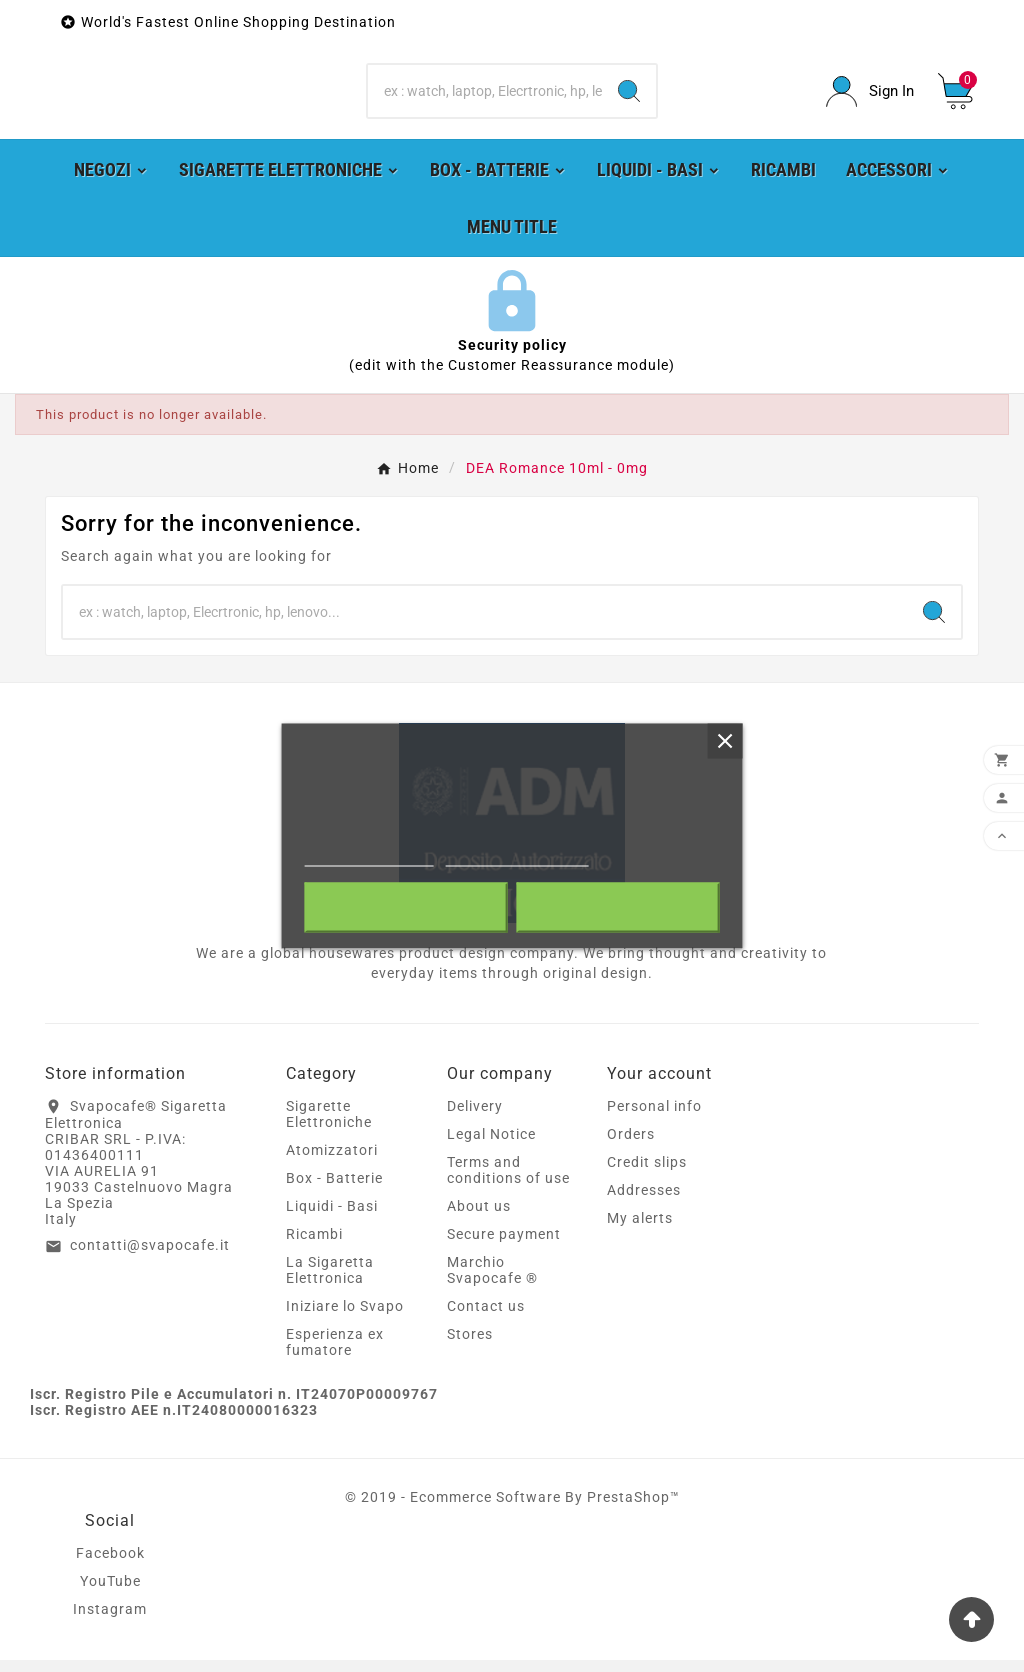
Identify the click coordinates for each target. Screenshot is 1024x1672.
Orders (631, 1146)
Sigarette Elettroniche (329, 1126)
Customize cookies (516, 857)
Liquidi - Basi (332, 1218)
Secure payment (504, 1246)
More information (369, 857)
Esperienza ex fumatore (335, 1354)
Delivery (475, 1118)
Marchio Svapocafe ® (492, 1282)
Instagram (110, 1621)
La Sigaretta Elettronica (330, 1282)
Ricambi (314, 1246)
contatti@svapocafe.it (150, 1258)
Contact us (486, 1318)
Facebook (110, 1565)
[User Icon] (870, 97)
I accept (618, 908)
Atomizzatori (332, 1162)
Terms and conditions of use (508, 1182)
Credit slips (647, 1174)
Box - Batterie (334, 1190)
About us (479, 1218)
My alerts (640, 1230)
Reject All (406, 908)
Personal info (654, 1118)
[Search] (484, 98)
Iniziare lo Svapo (345, 1318)
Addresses (644, 1202)
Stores (470, 1346)
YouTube (110, 1593)
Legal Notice (491, 1146)
